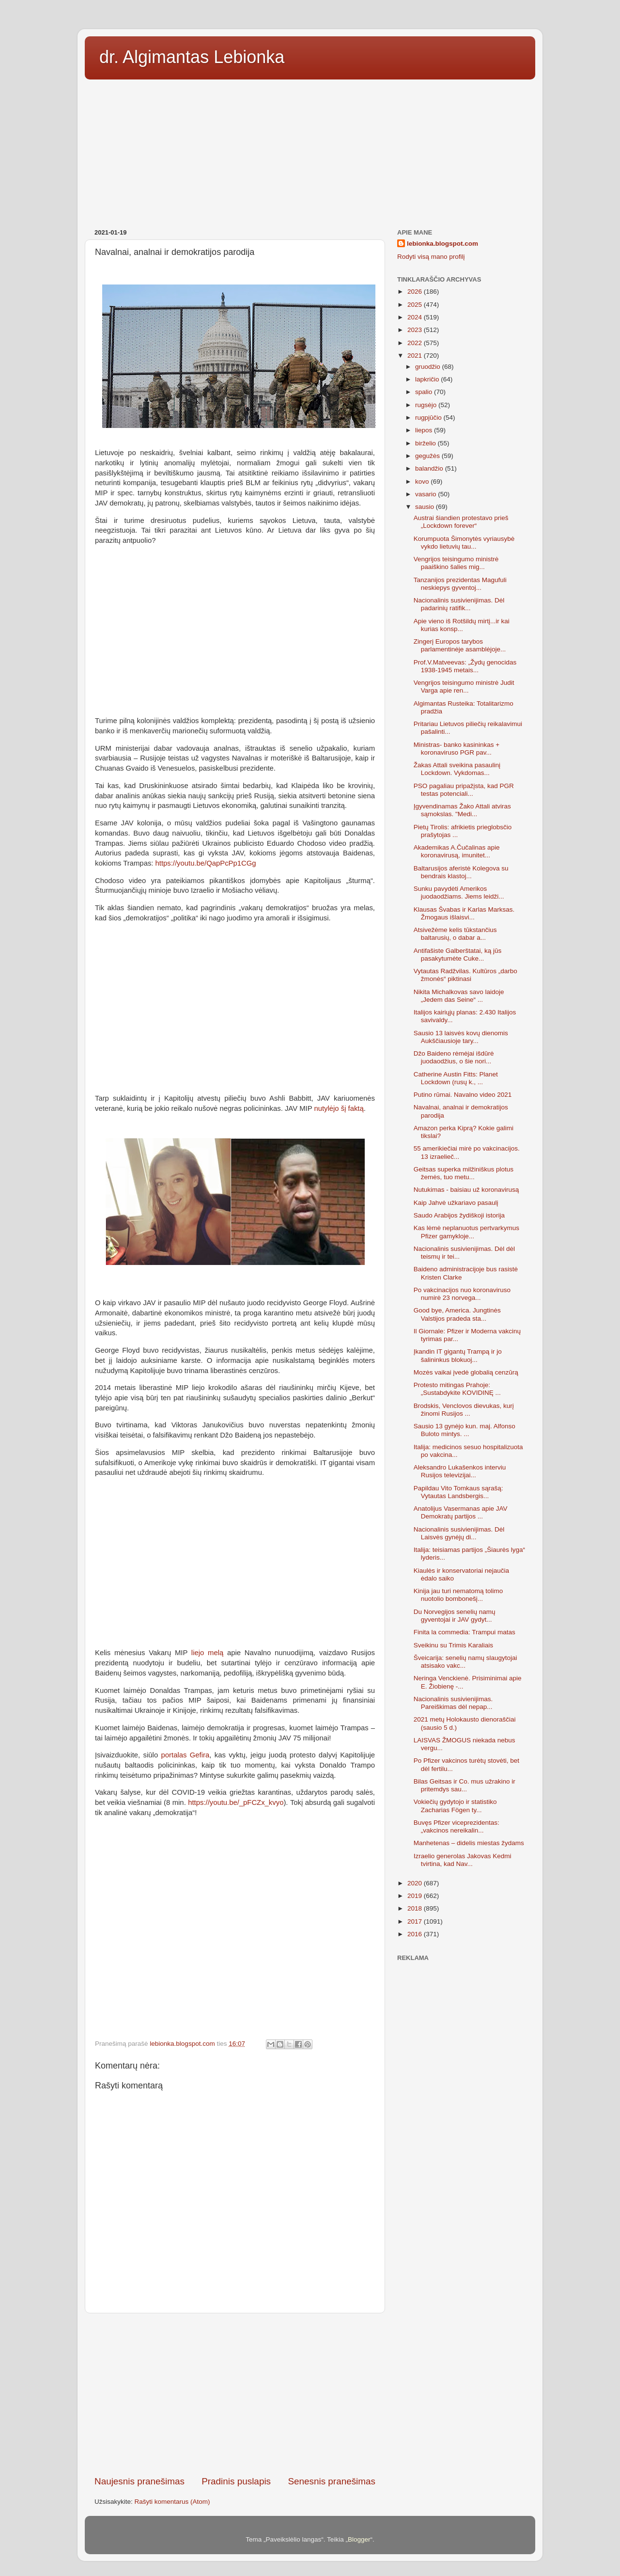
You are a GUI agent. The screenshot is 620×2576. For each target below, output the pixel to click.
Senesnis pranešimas (331, 2481)
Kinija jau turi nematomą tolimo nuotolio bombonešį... (458, 1594)
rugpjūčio (429, 417)
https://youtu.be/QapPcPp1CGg (205, 863)
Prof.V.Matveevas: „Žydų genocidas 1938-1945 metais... (465, 666)
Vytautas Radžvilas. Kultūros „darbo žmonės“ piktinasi (465, 974)
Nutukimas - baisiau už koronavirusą (466, 1189)
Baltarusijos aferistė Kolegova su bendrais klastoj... (461, 872)
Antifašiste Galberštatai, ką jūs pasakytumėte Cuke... (458, 954)
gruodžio (428, 366)
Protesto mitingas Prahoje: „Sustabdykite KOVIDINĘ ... (457, 1388)
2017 (415, 1921)
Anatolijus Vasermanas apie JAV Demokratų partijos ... (461, 1512)
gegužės (428, 455)
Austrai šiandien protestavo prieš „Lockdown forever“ (461, 521)
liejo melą (207, 1653)
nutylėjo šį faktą (338, 1108)
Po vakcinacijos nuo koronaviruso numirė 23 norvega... (462, 1293)
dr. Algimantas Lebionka (191, 57)
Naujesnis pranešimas (139, 2481)
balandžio (430, 468)
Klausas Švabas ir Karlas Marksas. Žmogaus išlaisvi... (464, 913)
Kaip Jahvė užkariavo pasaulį (456, 1202)
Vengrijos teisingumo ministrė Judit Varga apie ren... (464, 686)
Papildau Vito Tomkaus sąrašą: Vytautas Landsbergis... (458, 1492)
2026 (415, 291)
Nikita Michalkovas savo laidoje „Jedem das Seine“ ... (459, 995)
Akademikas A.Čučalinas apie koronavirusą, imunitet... (457, 851)
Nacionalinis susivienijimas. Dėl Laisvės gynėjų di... (459, 1533)
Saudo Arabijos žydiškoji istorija (459, 1215)
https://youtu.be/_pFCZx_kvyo (235, 1802)
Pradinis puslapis (236, 2481)
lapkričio (428, 379)
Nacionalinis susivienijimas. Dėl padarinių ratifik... (459, 604)
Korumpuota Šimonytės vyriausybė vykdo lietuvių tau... (464, 542)
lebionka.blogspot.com (442, 243)
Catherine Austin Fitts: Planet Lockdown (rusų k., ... (456, 1078)
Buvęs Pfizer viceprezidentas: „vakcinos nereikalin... (456, 1826)
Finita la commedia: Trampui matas (464, 1632)
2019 (415, 1895)
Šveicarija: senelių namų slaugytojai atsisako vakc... (465, 1661)
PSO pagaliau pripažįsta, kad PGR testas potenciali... (464, 789)
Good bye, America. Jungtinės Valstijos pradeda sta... (457, 1314)
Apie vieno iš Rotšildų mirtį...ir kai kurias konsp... (462, 624)
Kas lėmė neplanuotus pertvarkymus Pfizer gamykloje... (466, 1231)
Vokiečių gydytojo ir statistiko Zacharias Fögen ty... (455, 1805)
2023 (415, 329)
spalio (424, 391)
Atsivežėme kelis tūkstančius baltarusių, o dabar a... (455, 933)
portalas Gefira (185, 1755)
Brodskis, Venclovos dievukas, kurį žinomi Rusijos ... (464, 1409)
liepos (424, 430)
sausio (425, 506)
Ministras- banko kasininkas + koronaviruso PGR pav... (456, 748)
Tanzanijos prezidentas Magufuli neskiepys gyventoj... (460, 583)
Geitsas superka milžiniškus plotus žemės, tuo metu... (463, 1173)
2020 (415, 1883)
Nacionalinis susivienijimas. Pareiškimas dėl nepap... (453, 1702)
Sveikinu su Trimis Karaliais (453, 1645)
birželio (426, 443)
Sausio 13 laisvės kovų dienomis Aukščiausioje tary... (461, 1036)
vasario (426, 494)
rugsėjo (426, 405)
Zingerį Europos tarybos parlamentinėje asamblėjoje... (460, 645)
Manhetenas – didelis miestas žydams (469, 1843)
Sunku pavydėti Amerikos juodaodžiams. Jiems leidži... (459, 892)
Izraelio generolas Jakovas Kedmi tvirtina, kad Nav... (463, 1859)
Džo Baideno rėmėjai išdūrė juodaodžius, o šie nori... (454, 1057)
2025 (415, 304)
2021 (415, 355)
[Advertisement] (310, 151)
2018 (415, 1908)
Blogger (359, 2539)
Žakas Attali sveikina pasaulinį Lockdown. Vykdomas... (457, 768)
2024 (415, 317)
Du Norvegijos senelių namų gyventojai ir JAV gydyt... (455, 1615)
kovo (423, 481)
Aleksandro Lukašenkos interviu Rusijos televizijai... (460, 1471)
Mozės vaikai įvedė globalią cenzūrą (466, 1372)
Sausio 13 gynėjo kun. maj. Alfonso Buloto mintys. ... (464, 1430)
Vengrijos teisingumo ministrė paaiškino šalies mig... (456, 562)
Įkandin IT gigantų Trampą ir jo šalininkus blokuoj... (458, 1355)
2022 (415, 343)
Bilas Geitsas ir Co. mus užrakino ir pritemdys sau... (464, 1785)
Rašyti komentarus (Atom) (172, 2501)
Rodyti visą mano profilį (431, 256)
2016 (415, 1934)
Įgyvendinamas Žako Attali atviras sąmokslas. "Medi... (462, 810)
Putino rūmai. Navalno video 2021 (463, 1094)
